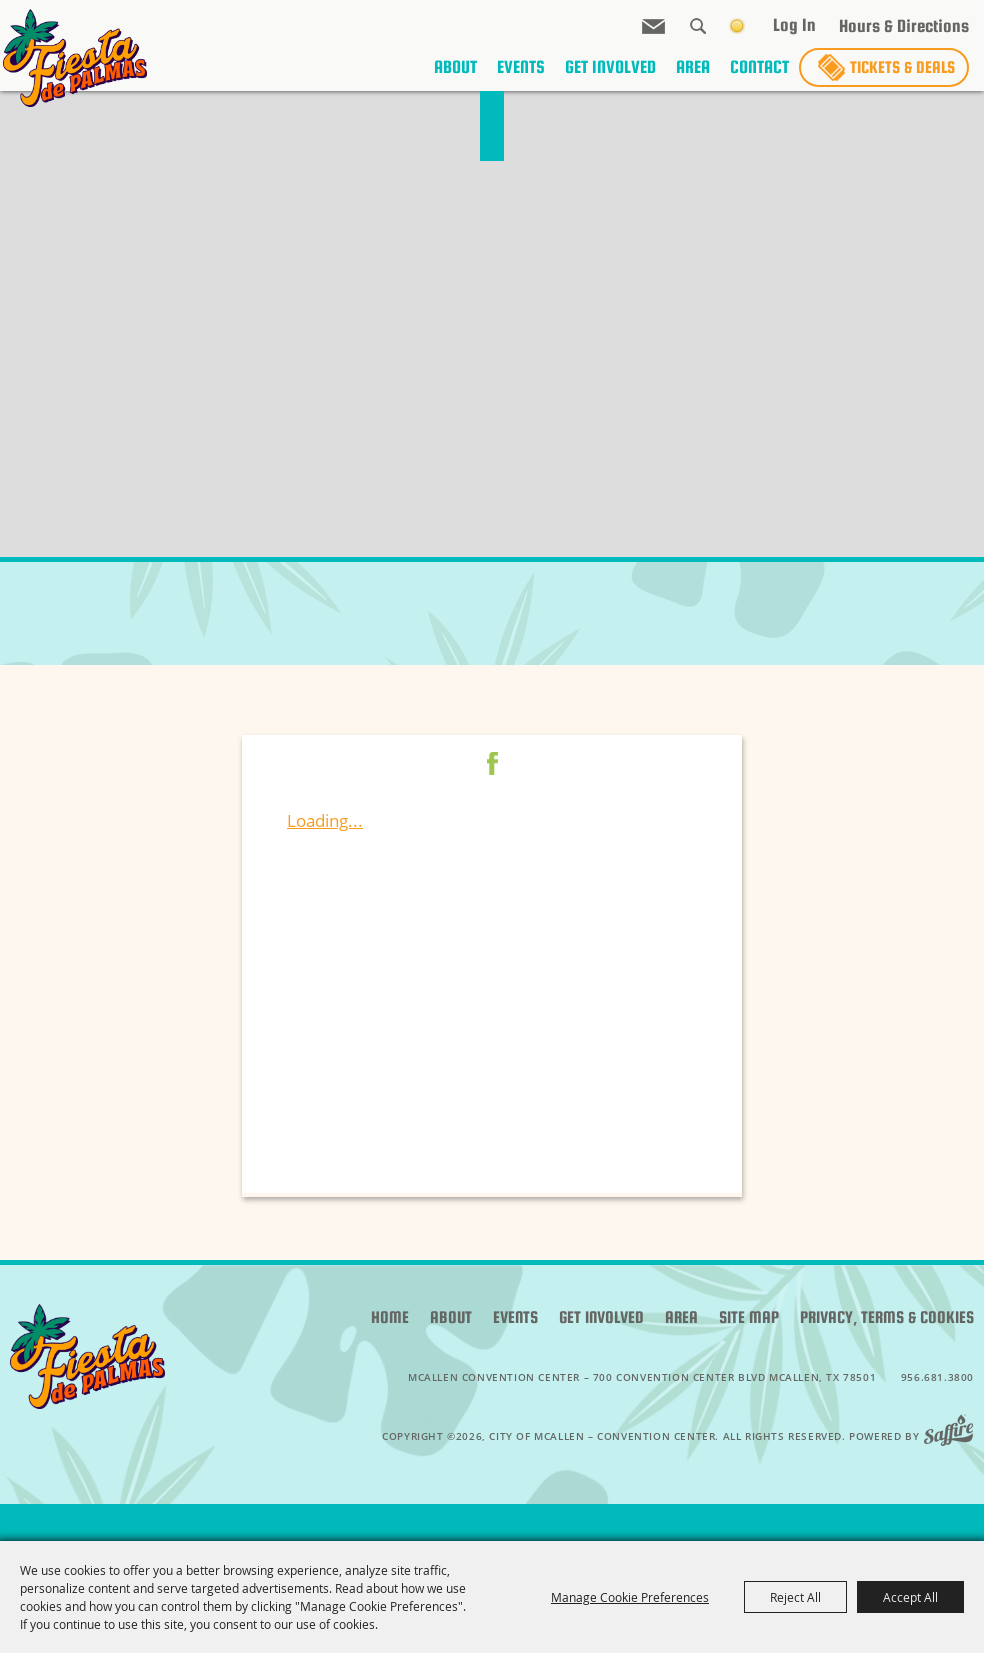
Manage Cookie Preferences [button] (630, 1597)
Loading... (325, 820)
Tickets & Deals (902, 78)
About (455, 78)
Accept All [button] (910, 1597)
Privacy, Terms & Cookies (887, 1317)
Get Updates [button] (653, 33)
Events (521, 78)
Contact (759, 78)
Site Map (749, 1317)
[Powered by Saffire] (954, 1436)
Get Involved (610, 78)
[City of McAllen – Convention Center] (65, 58)
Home (390, 1317)
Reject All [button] (795, 1597)
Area (693, 78)
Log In (794, 32)
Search (698, 33)
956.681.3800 (937, 1377)
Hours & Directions (904, 33)
